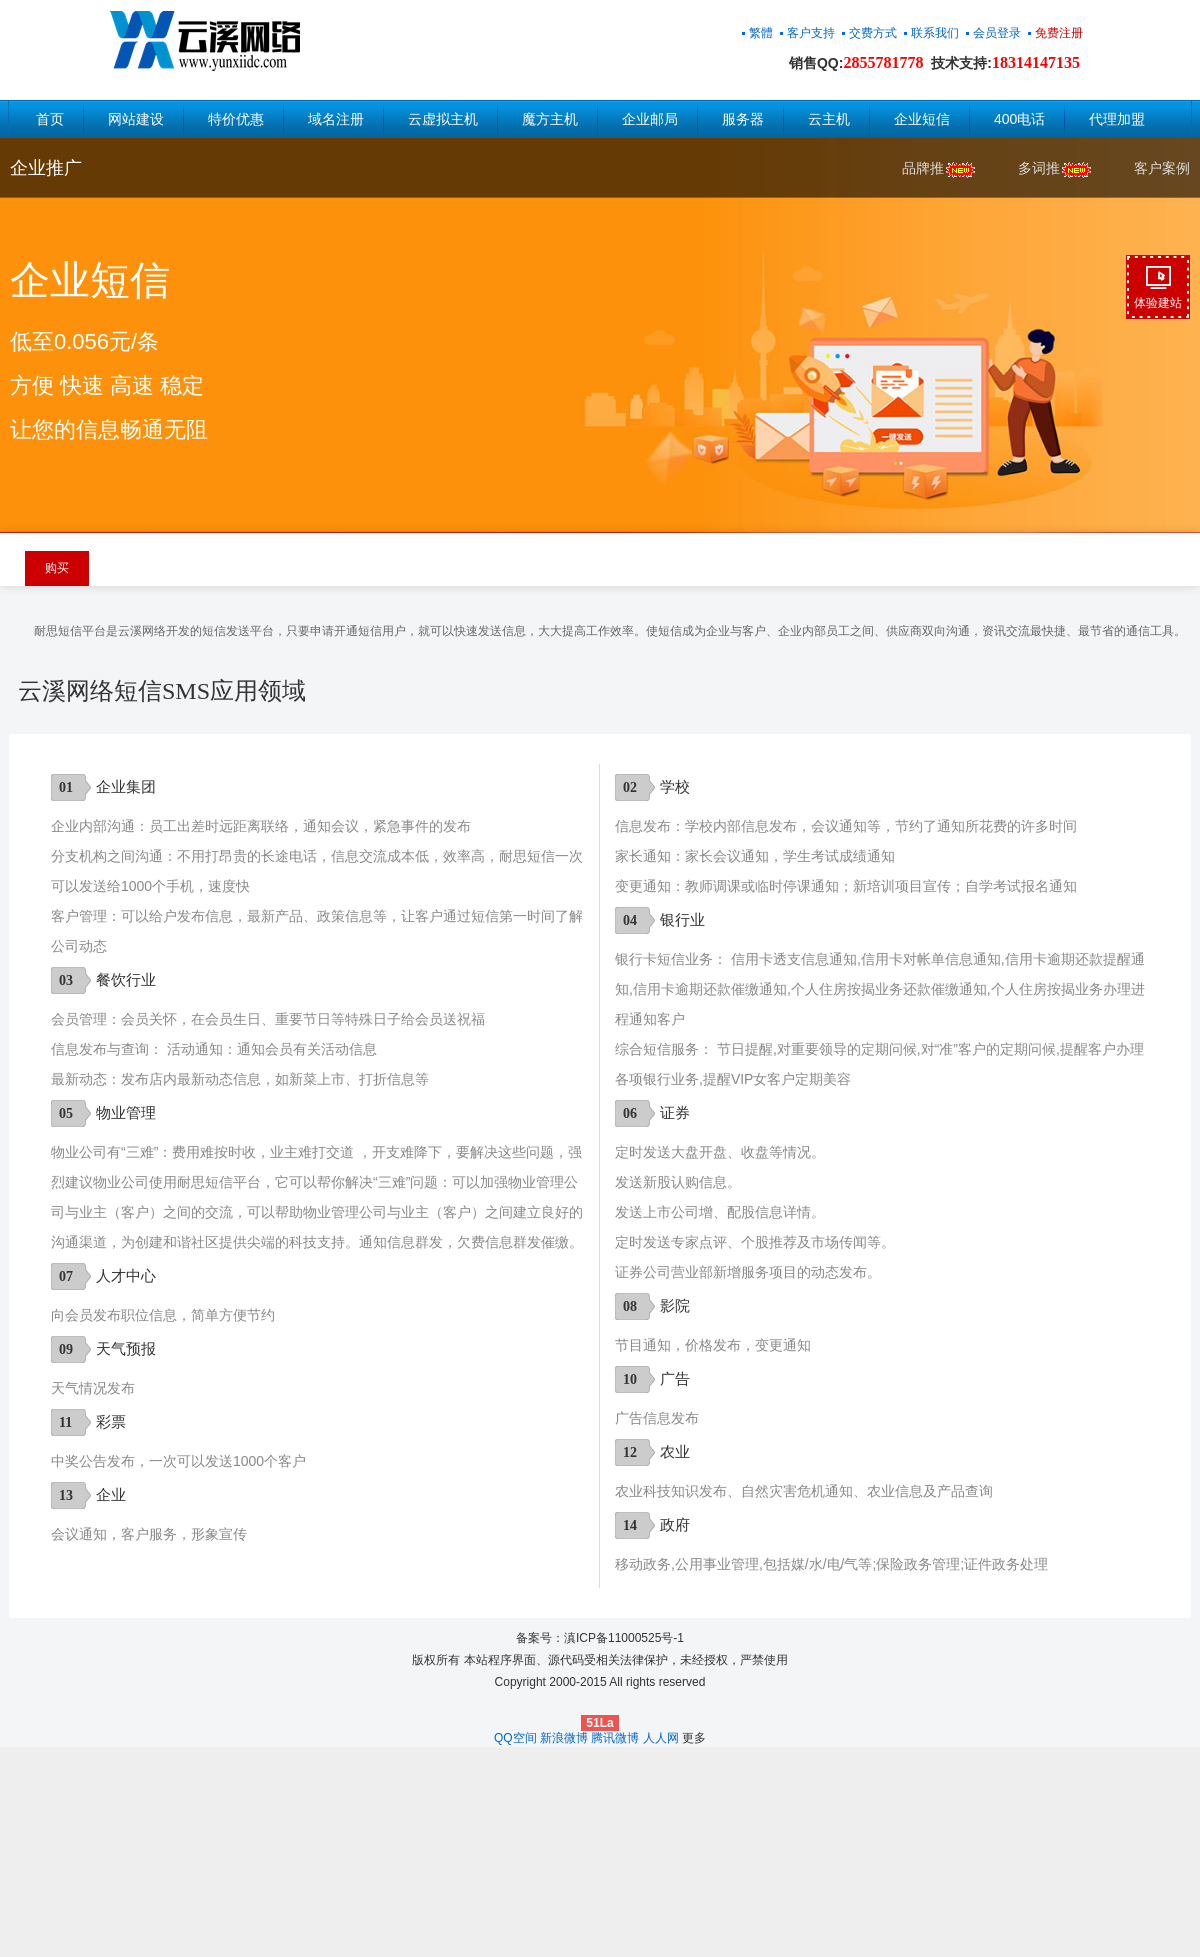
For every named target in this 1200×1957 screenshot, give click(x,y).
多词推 (1056, 169)
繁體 (761, 33)
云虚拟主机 (443, 119)
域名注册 (336, 119)
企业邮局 (650, 119)
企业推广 (46, 168)
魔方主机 (550, 119)
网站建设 (136, 119)
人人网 (661, 1738)
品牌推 (940, 169)
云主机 (829, 119)
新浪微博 (564, 1738)
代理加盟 (1117, 119)
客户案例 (1162, 168)
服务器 (743, 119)
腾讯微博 (615, 1738)
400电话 (1019, 119)
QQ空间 (515, 1738)
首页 (50, 119)
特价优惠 (236, 119)
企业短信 (922, 119)
